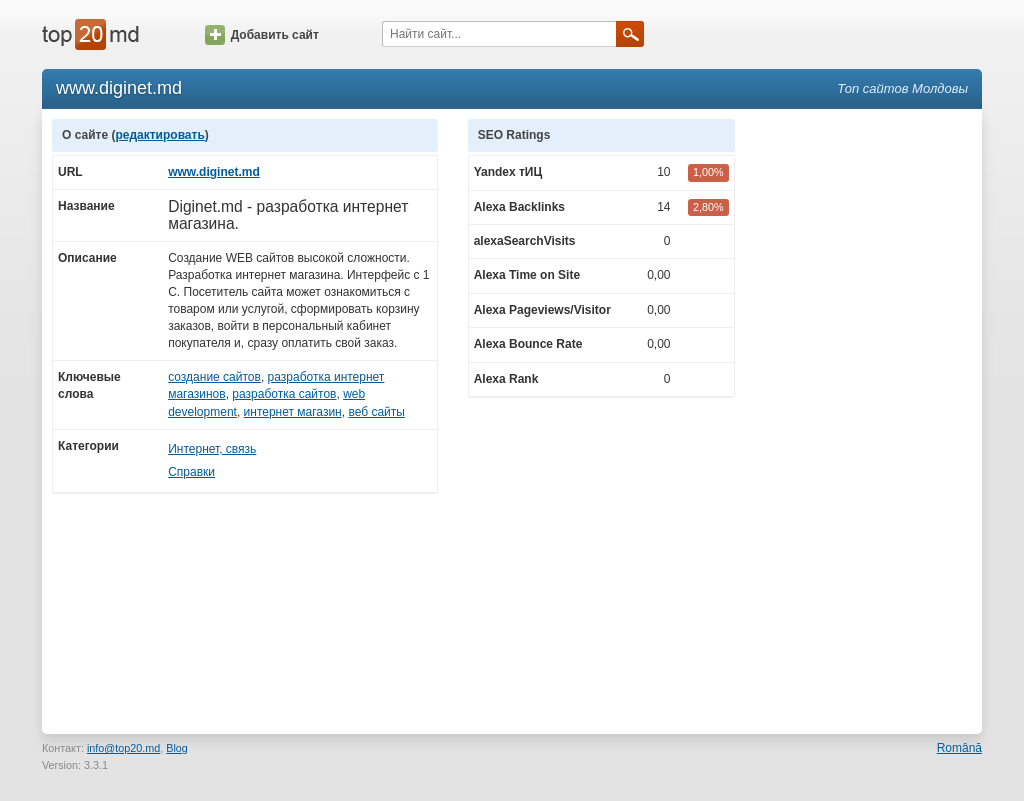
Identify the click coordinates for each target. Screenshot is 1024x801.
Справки (191, 472)
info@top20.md (123, 748)
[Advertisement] (868, 419)
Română (959, 748)
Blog (177, 748)
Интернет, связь (212, 449)
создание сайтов (214, 377)
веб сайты (376, 412)
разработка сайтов (284, 394)
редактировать (159, 135)
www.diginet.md (214, 172)
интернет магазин (293, 412)
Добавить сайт (262, 35)
